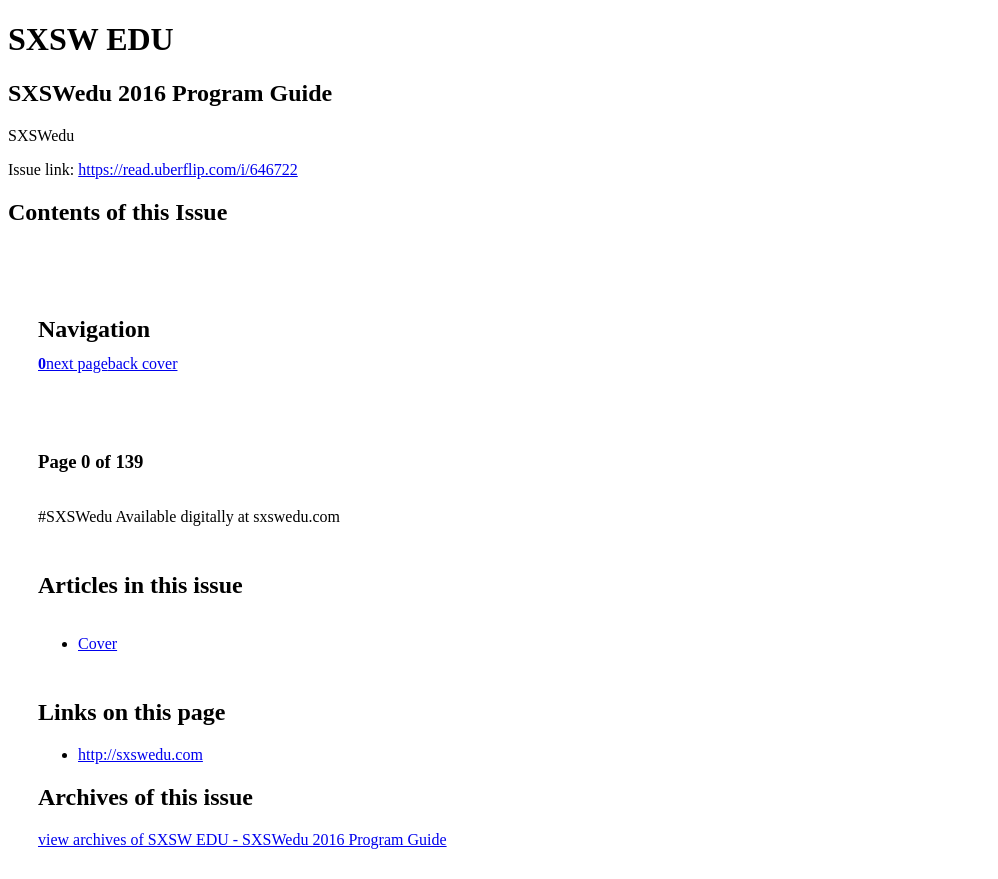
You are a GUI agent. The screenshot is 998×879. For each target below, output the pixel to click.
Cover (97, 643)
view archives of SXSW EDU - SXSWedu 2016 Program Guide (242, 839)
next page (77, 363)
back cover (143, 363)
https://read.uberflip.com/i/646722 (188, 169)
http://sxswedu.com (140, 754)
